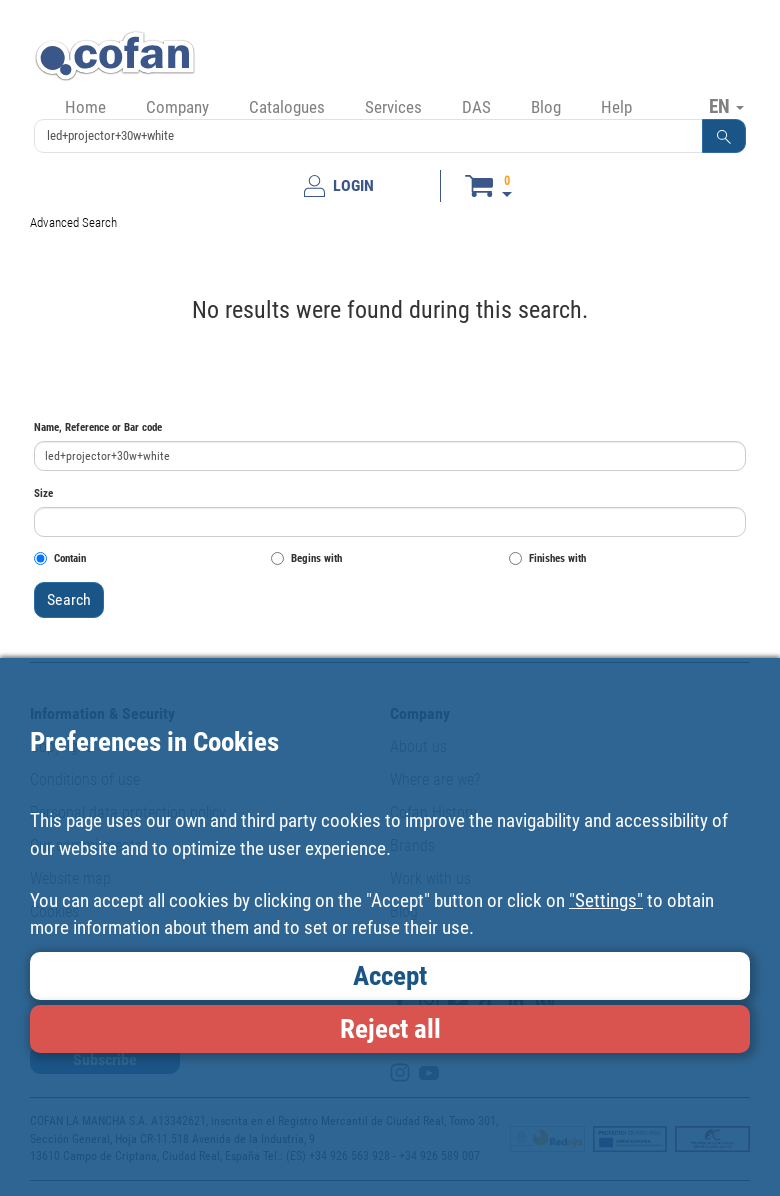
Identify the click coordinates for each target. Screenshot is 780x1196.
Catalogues (287, 107)
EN (726, 106)
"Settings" (606, 900)
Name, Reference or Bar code (98, 427)
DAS (476, 107)
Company (177, 107)
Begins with (306, 558)
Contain (60, 558)
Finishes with (547, 558)
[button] (724, 136)
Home (85, 107)
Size (43, 493)
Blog (546, 107)
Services (393, 107)
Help (616, 107)
